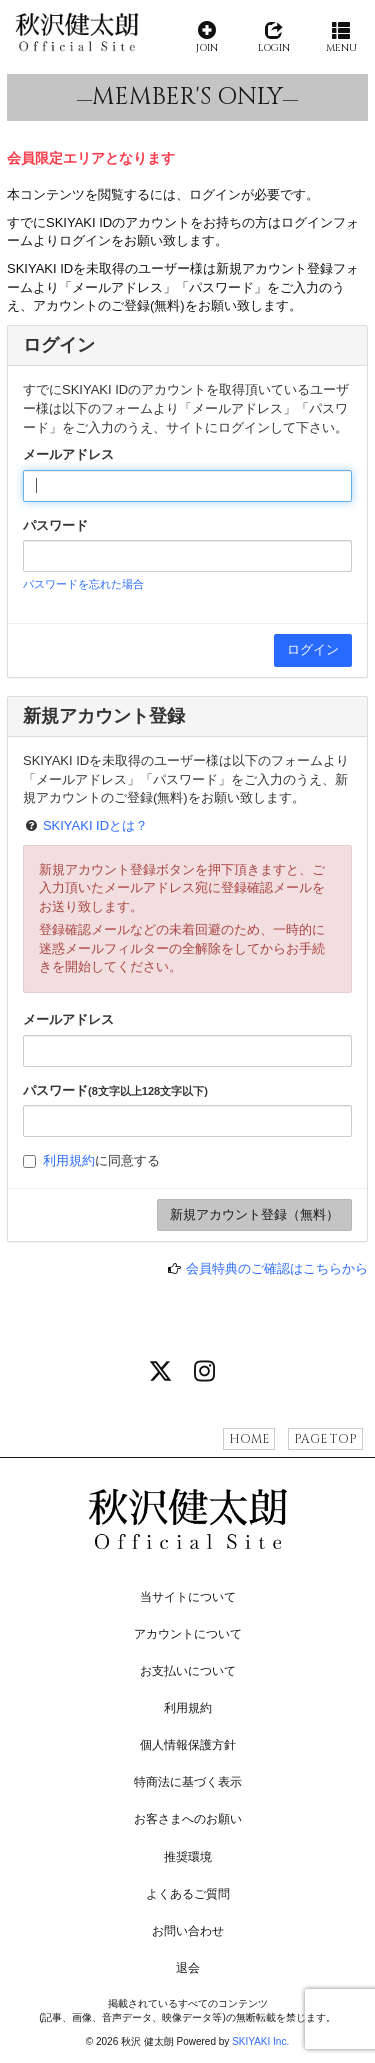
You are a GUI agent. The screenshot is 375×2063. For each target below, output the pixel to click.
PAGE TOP (325, 1439)
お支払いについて (188, 1671)
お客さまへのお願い (188, 1819)
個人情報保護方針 (188, 1745)
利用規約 (69, 1160)
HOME (249, 1439)
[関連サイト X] (161, 1372)
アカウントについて (188, 1634)
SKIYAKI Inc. (260, 2041)
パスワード (55, 525)
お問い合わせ (188, 1931)
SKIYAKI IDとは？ (95, 825)
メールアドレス (68, 454)
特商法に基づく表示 (188, 1782)
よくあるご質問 (188, 1894)
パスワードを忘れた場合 (83, 584)
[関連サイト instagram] (204, 1372)
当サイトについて (188, 1597)
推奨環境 (188, 1857)
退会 (188, 1968)
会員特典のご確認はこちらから (277, 1268)
